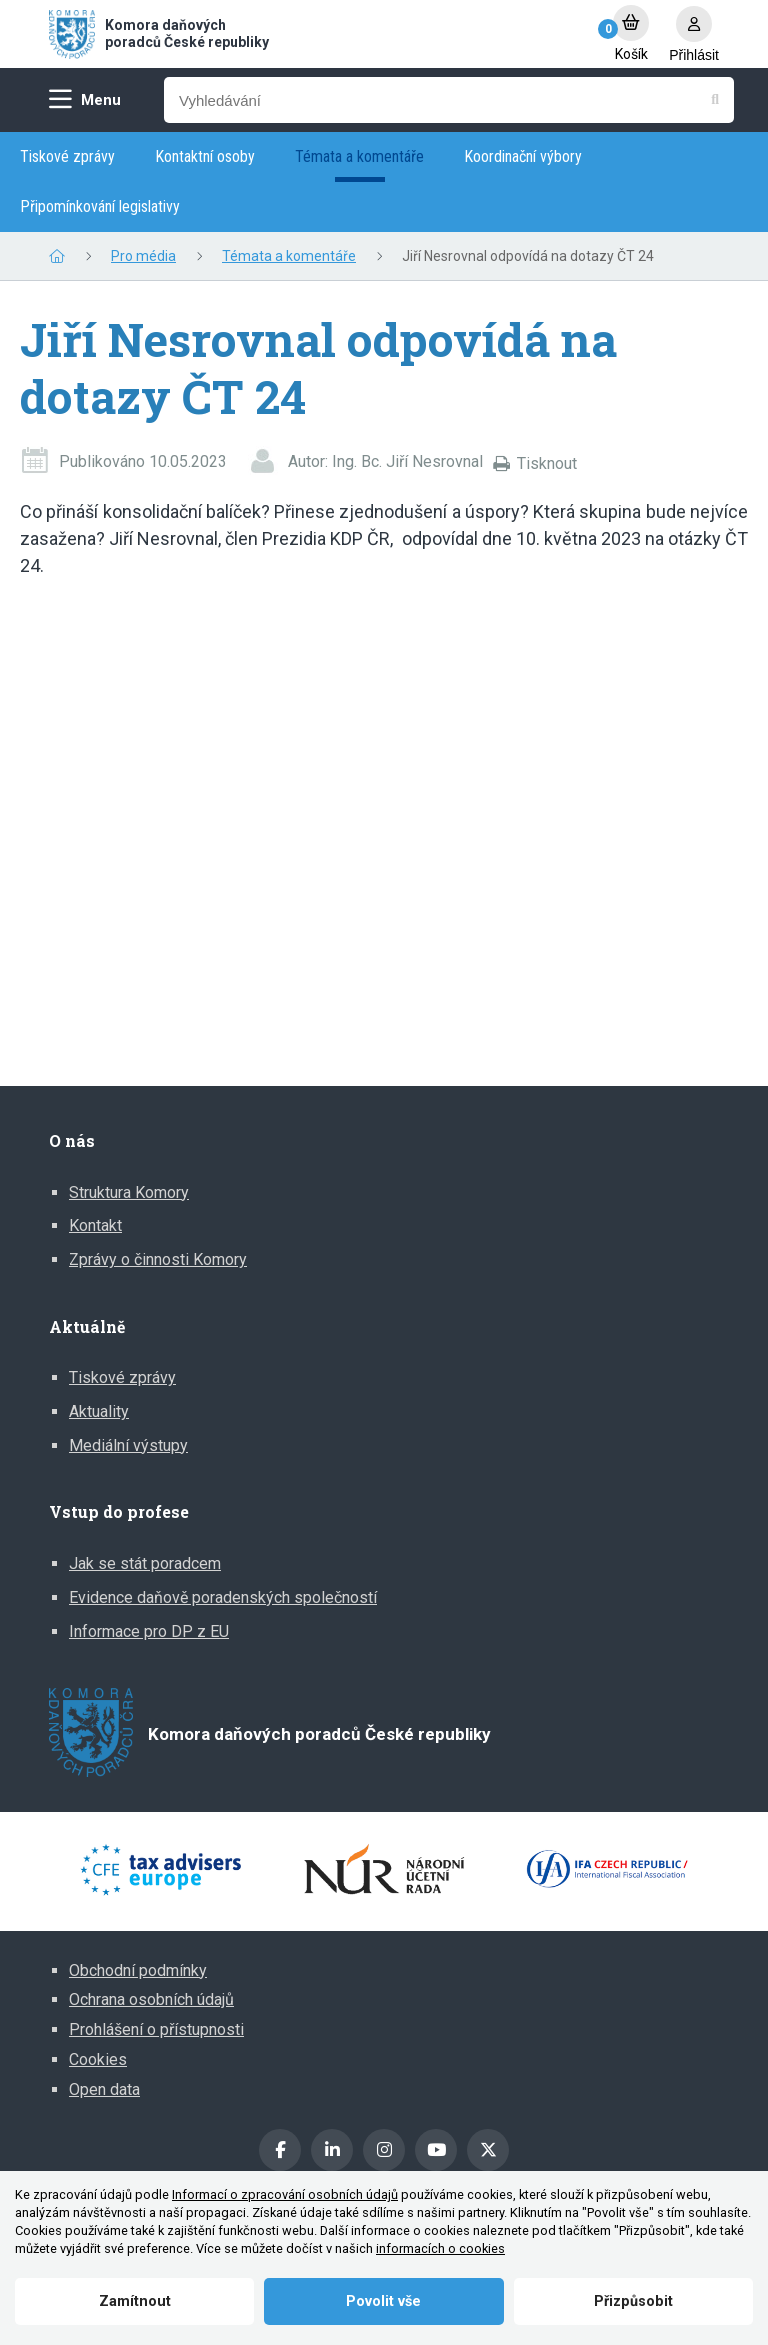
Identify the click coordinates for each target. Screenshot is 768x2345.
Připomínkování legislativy (100, 206)
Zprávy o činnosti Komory (158, 1259)
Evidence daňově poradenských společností (223, 1597)
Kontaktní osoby (205, 156)
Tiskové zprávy (67, 156)
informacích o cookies (440, 2248)
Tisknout (547, 463)
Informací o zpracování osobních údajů (285, 2194)
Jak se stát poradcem (145, 1563)
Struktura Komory (129, 1192)
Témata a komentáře (359, 156)
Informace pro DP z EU (149, 1631)
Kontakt (95, 1225)
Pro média (143, 256)
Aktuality (99, 1411)
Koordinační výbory (523, 156)
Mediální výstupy (128, 1445)
